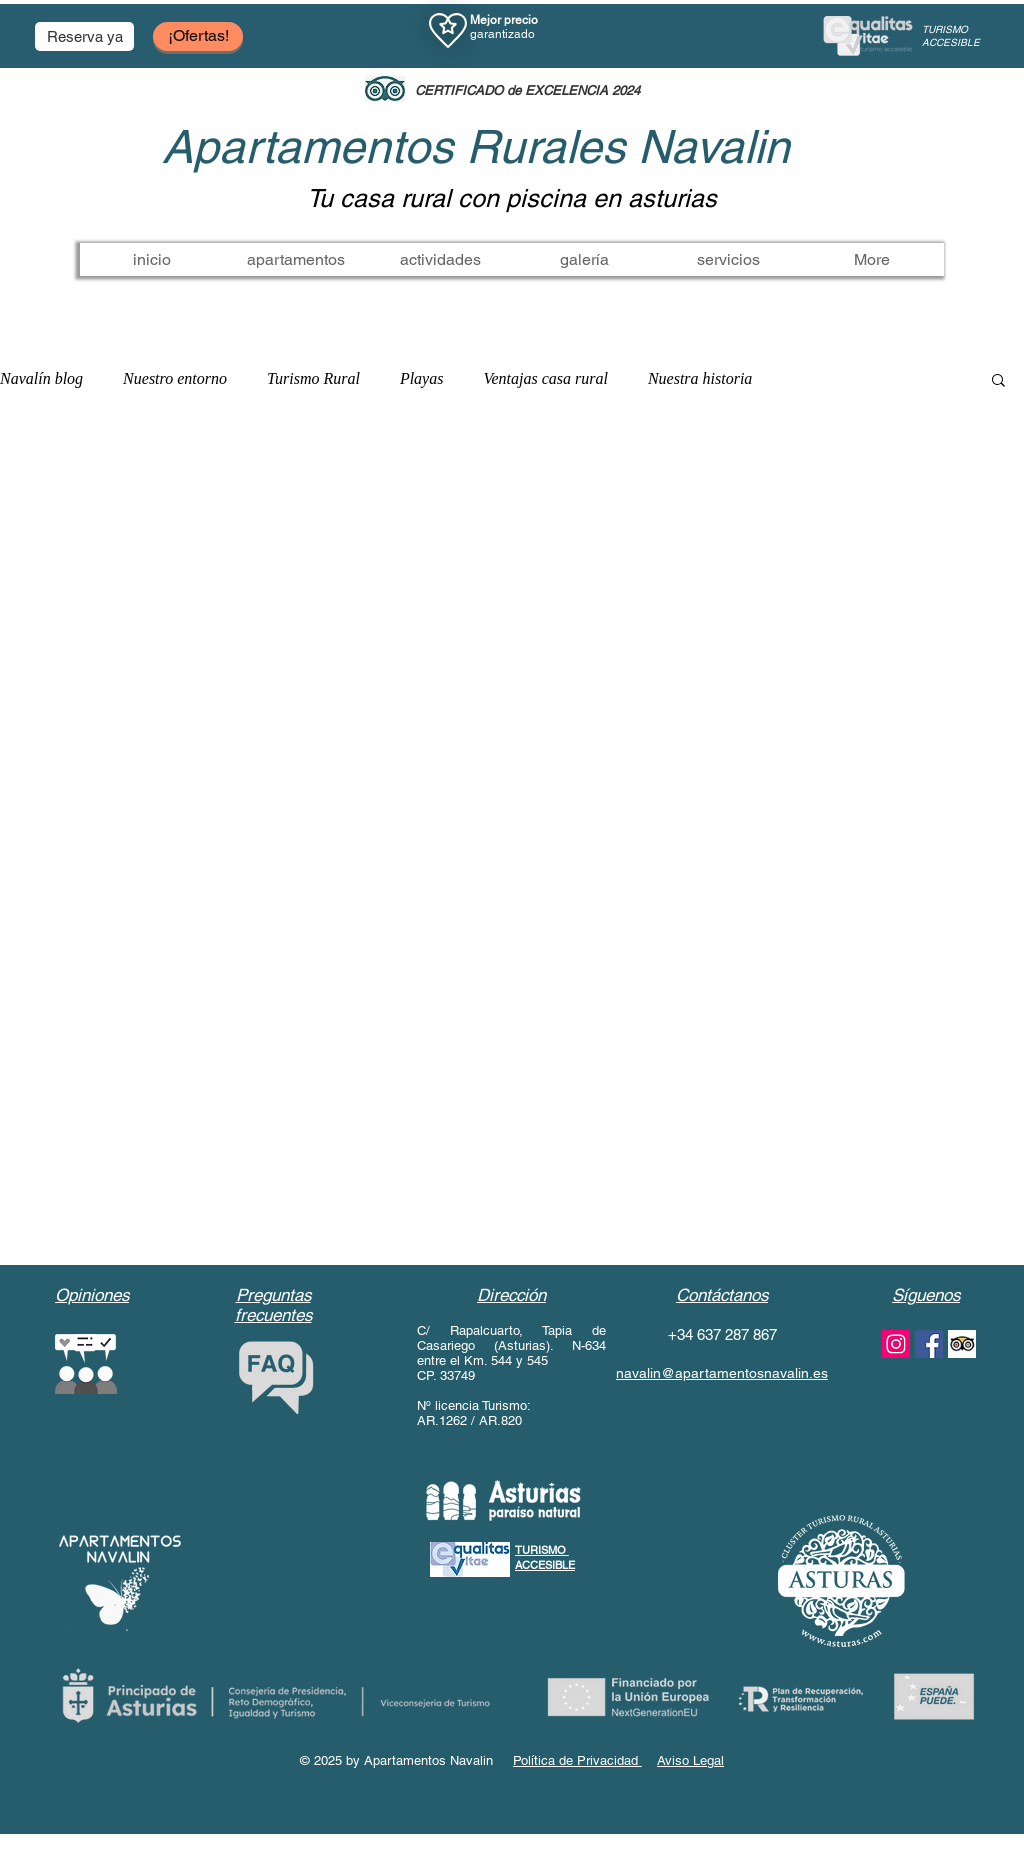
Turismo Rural (313, 378)
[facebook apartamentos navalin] (929, 1344)
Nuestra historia (700, 378)
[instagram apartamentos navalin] (896, 1344)
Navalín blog (41, 378)
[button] (84, 36)
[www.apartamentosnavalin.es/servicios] (962, 1344)
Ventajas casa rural (545, 378)
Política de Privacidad (577, 1760)
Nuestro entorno (175, 378)
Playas (422, 378)
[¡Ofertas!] (198, 36)
